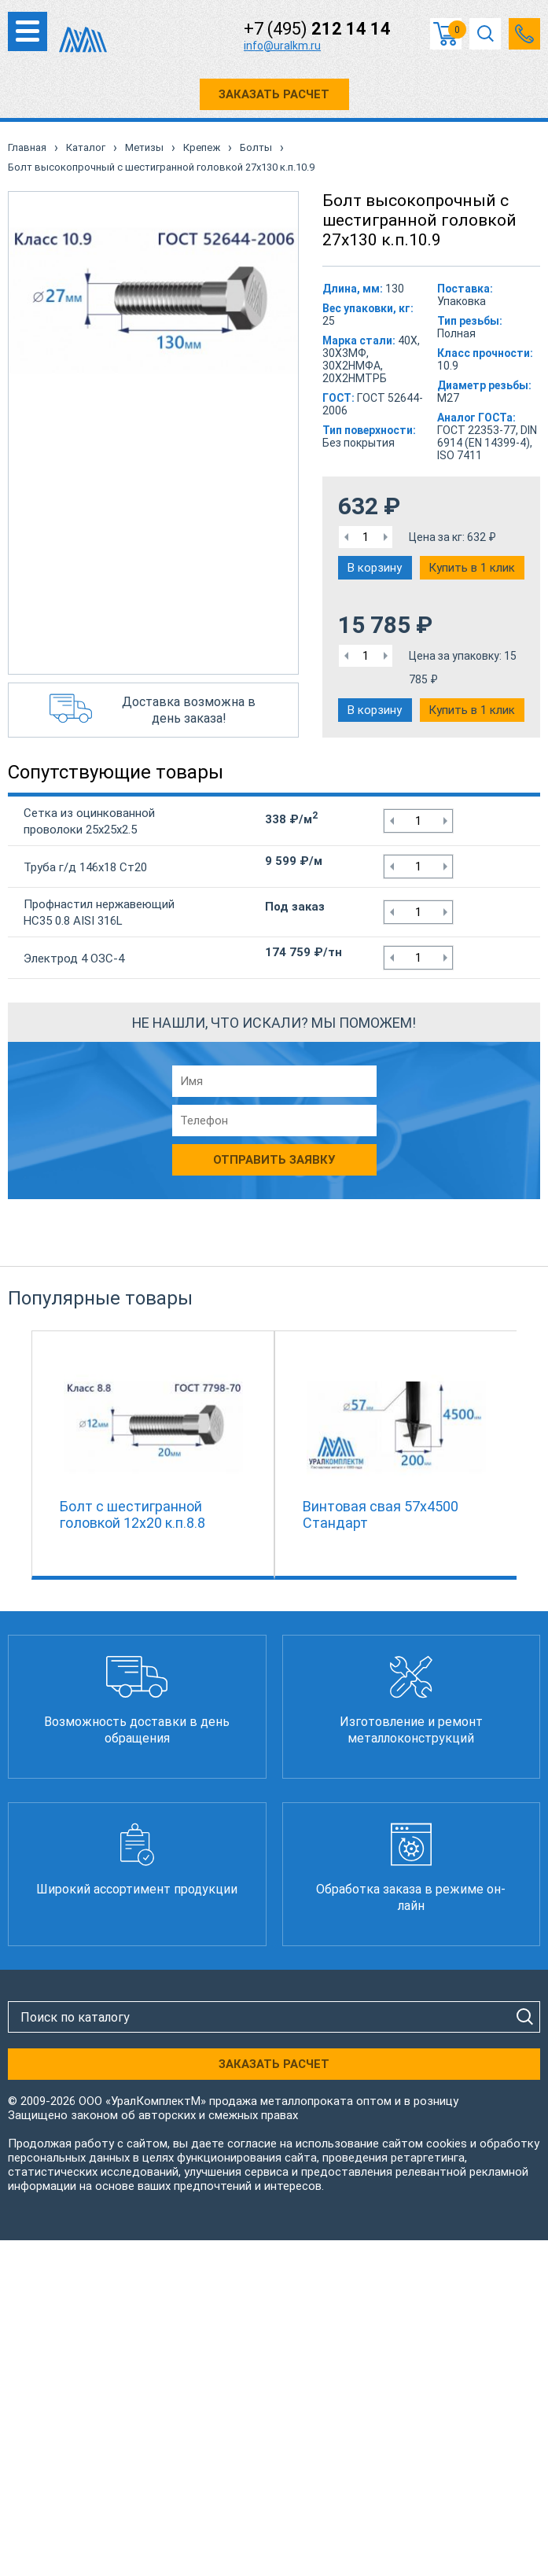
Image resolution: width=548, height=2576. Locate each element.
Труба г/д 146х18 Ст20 (85, 867)
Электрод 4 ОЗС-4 (74, 958)
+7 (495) (317, 29)
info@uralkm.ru (282, 45)
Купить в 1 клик (471, 568)
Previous (23, 1451)
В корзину (375, 568)
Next (524, 1451)
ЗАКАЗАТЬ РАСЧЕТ (274, 94)
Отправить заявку (274, 1160)
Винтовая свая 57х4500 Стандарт (380, 1514)
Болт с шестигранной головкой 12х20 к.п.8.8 (132, 1514)
